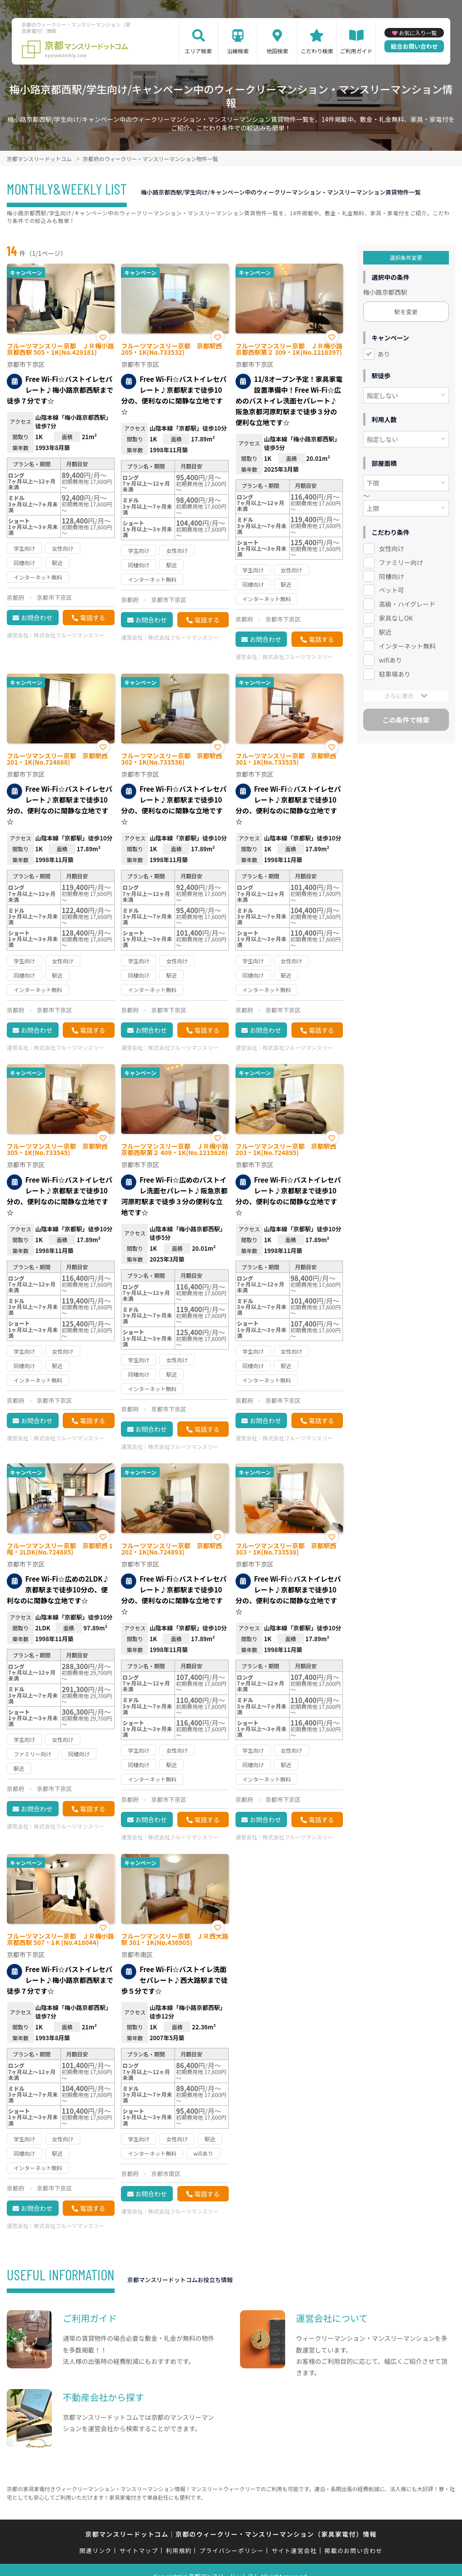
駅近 (385, 631)
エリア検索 (198, 51)
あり (384, 353)
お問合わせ (36, 617)
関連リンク (95, 2550)
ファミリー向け (401, 562)
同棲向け (391, 576)
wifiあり (390, 659)
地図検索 (277, 51)
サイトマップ (139, 2550)
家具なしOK (396, 617)
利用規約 (179, 2550)
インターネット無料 (407, 645)
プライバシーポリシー (231, 2550)
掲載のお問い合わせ (353, 2550)
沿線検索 (238, 51)
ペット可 (391, 589)
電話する (92, 617)
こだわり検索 (316, 51)
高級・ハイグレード (407, 603)
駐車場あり (395, 673)
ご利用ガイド (356, 51)
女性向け (391, 548)
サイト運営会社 (294, 2550)
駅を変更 (406, 311)
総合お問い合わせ (414, 46)
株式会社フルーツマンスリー (69, 635)
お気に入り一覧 (418, 33)
